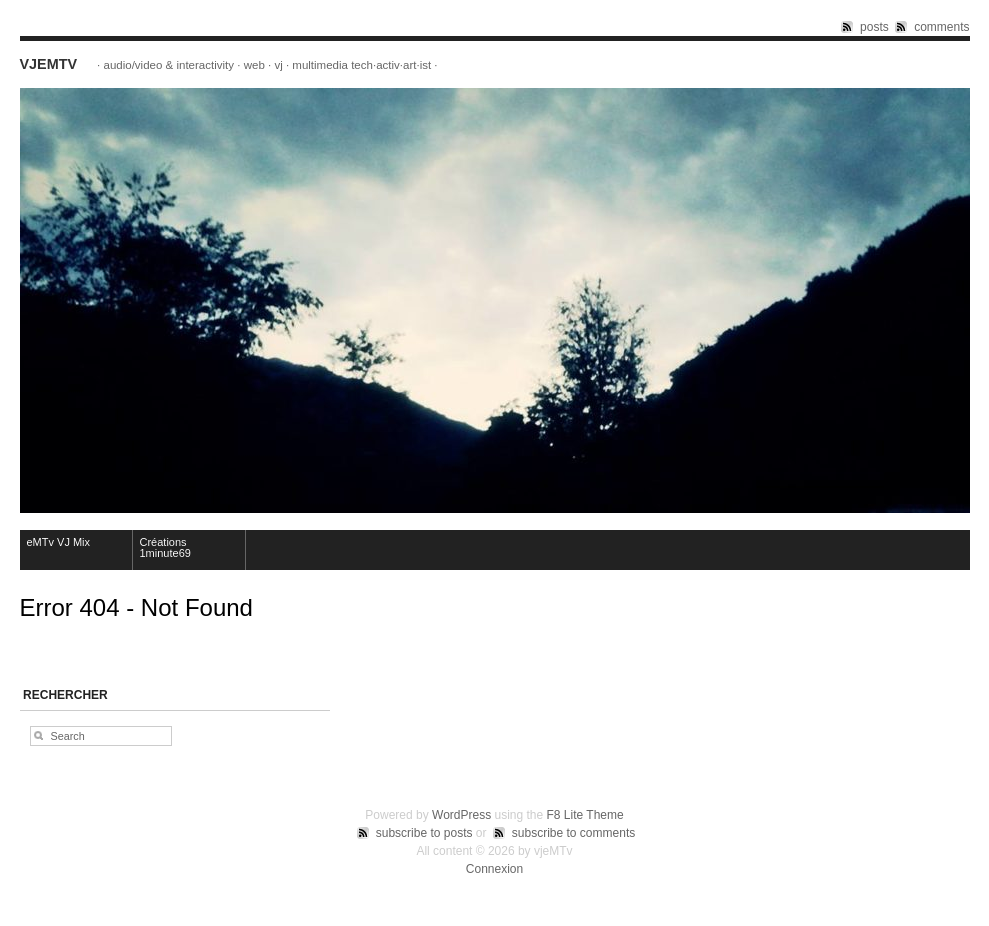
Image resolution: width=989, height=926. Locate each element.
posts (874, 27)
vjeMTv (49, 64)
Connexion (494, 869)
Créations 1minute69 (165, 547)
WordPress (461, 815)
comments (941, 27)
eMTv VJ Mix (59, 542)
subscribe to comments (573, 833)
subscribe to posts (424, 833)
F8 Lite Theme (585, 815)
